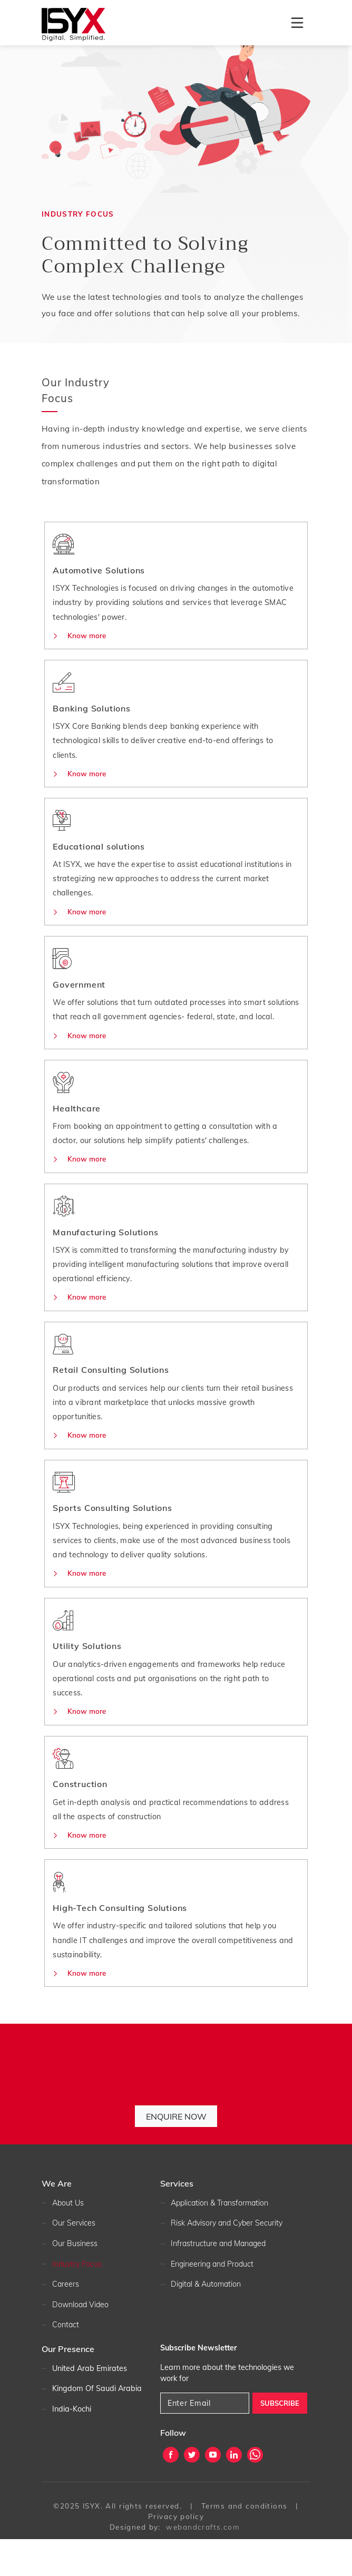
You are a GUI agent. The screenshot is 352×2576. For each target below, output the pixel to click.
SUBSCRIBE (279, 2440)
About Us (68, 2240)
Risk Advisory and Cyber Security (229, 2260)
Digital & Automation (207, 2321)
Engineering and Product (213, 2301)
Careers (66, 2321)
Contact (66, 2361)
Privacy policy (176, 2553)
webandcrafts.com (203, 2564)
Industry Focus (77, 2301)
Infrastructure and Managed (220, 2280)
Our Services (74, 2260)
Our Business (74, 2280)
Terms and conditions (244, 2543)
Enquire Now (176, 2153)
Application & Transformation (221, 2240)
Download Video (81, 2341)
